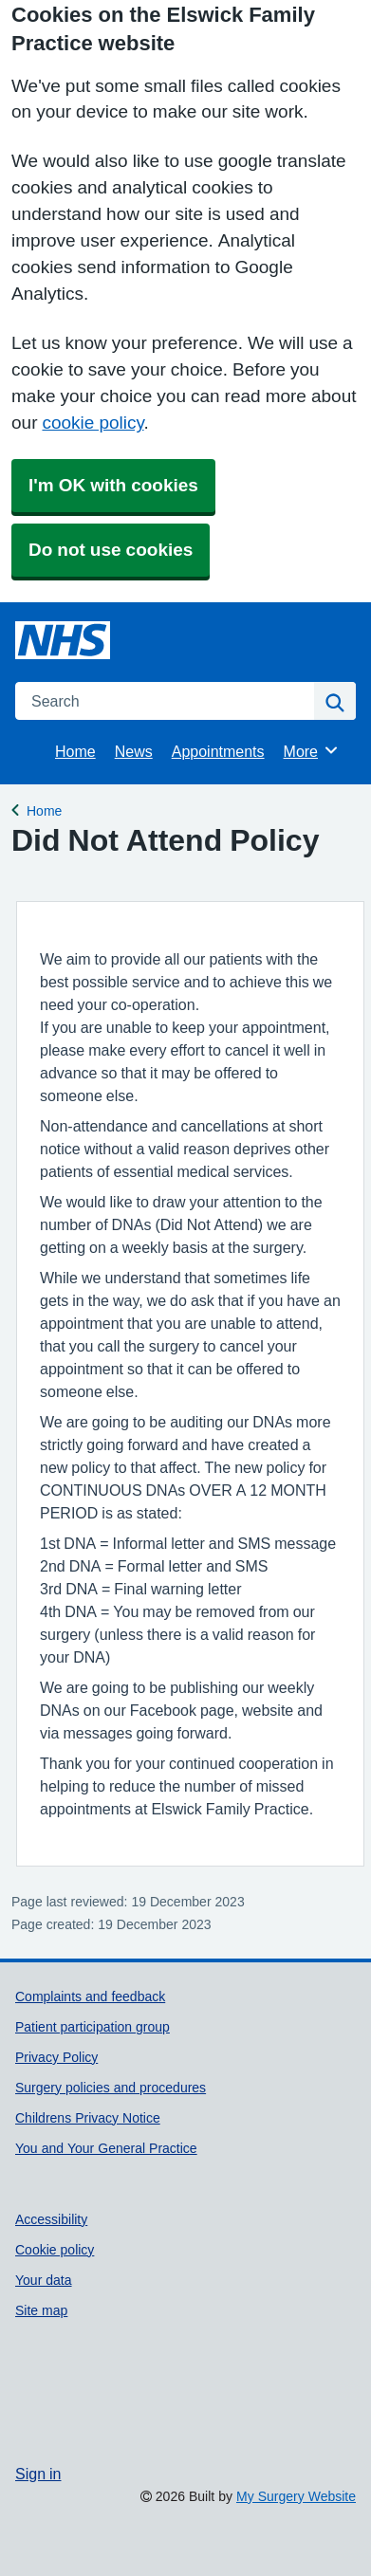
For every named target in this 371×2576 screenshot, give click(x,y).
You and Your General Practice (106, 2148)
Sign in (38, 2473)
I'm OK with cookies (113, 485)
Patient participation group (92, 2026)
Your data (43, 2280)
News (134, 751)
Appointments (218, 751)
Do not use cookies (110, 550)
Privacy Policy (56, 2057)
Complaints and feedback (90, 1996)
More (312, 750)
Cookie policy (54, 2249)
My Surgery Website (296, 2496)
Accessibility (51, 2219)
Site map (41, 2310)
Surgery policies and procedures (110, 2087)
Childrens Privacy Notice (87, 2118)
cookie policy (92, 423)
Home (75, 751)
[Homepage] (62, 640)
